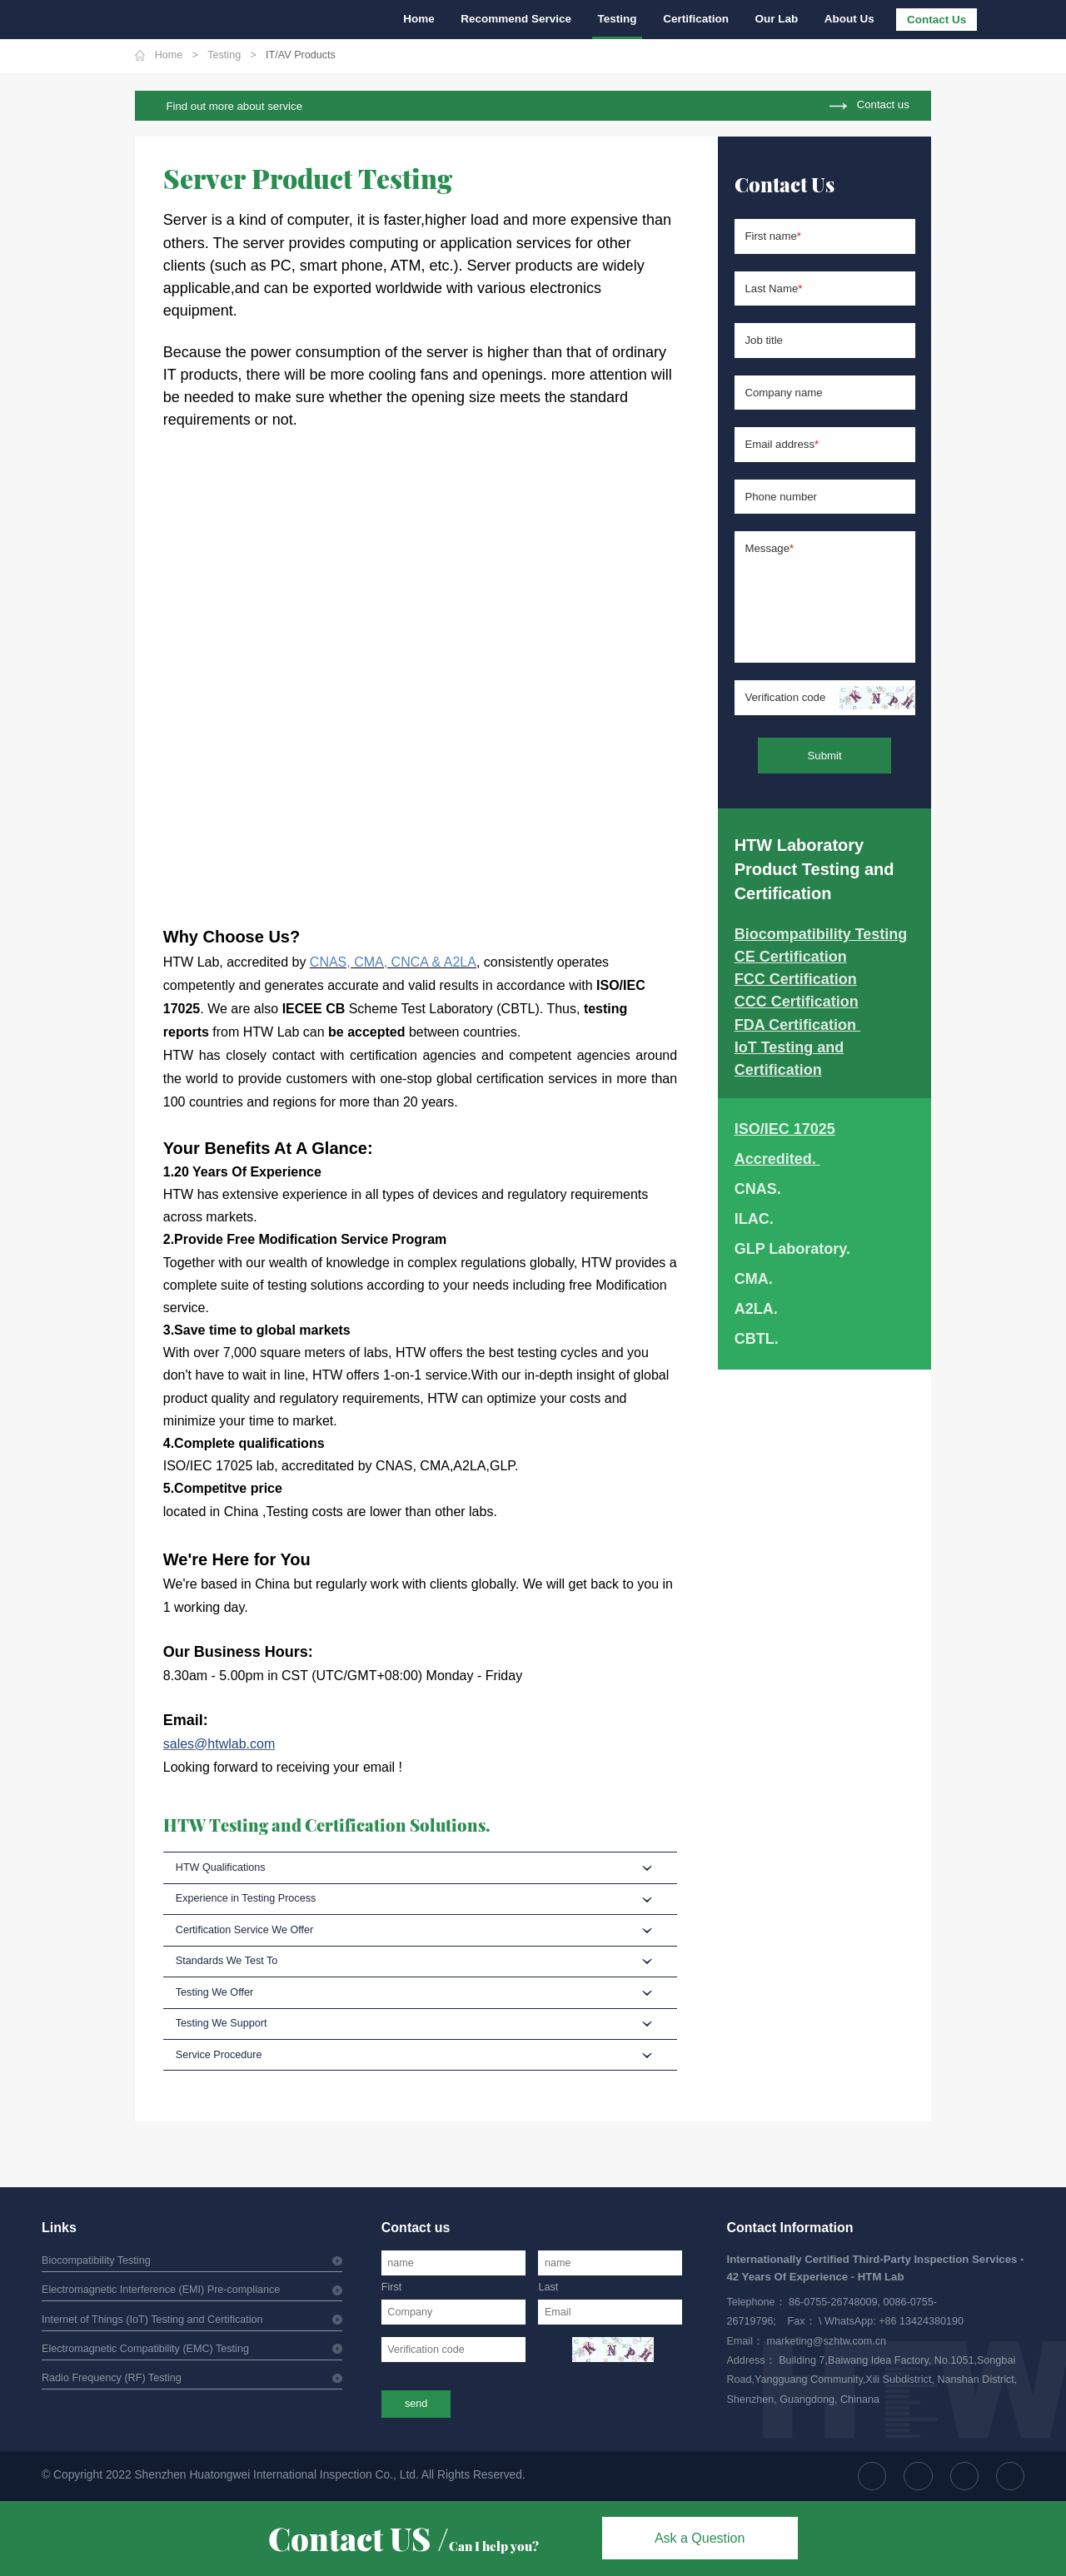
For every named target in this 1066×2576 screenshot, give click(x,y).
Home (419, 18)
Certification (696, 18)
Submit (825, 755)
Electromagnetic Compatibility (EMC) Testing (145, 2349)
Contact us (883, 105)
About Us (849, 18)
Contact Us (936, 19)
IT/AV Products (301, 55)
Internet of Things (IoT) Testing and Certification (152, 2319)
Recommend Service (516, 18)
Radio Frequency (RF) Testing (112, 2378)
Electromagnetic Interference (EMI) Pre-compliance (161, 2289)
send (416, 2403)
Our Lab (777, 18)
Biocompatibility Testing (96, 2260)
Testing (617, 18)
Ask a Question (700, 2538)
